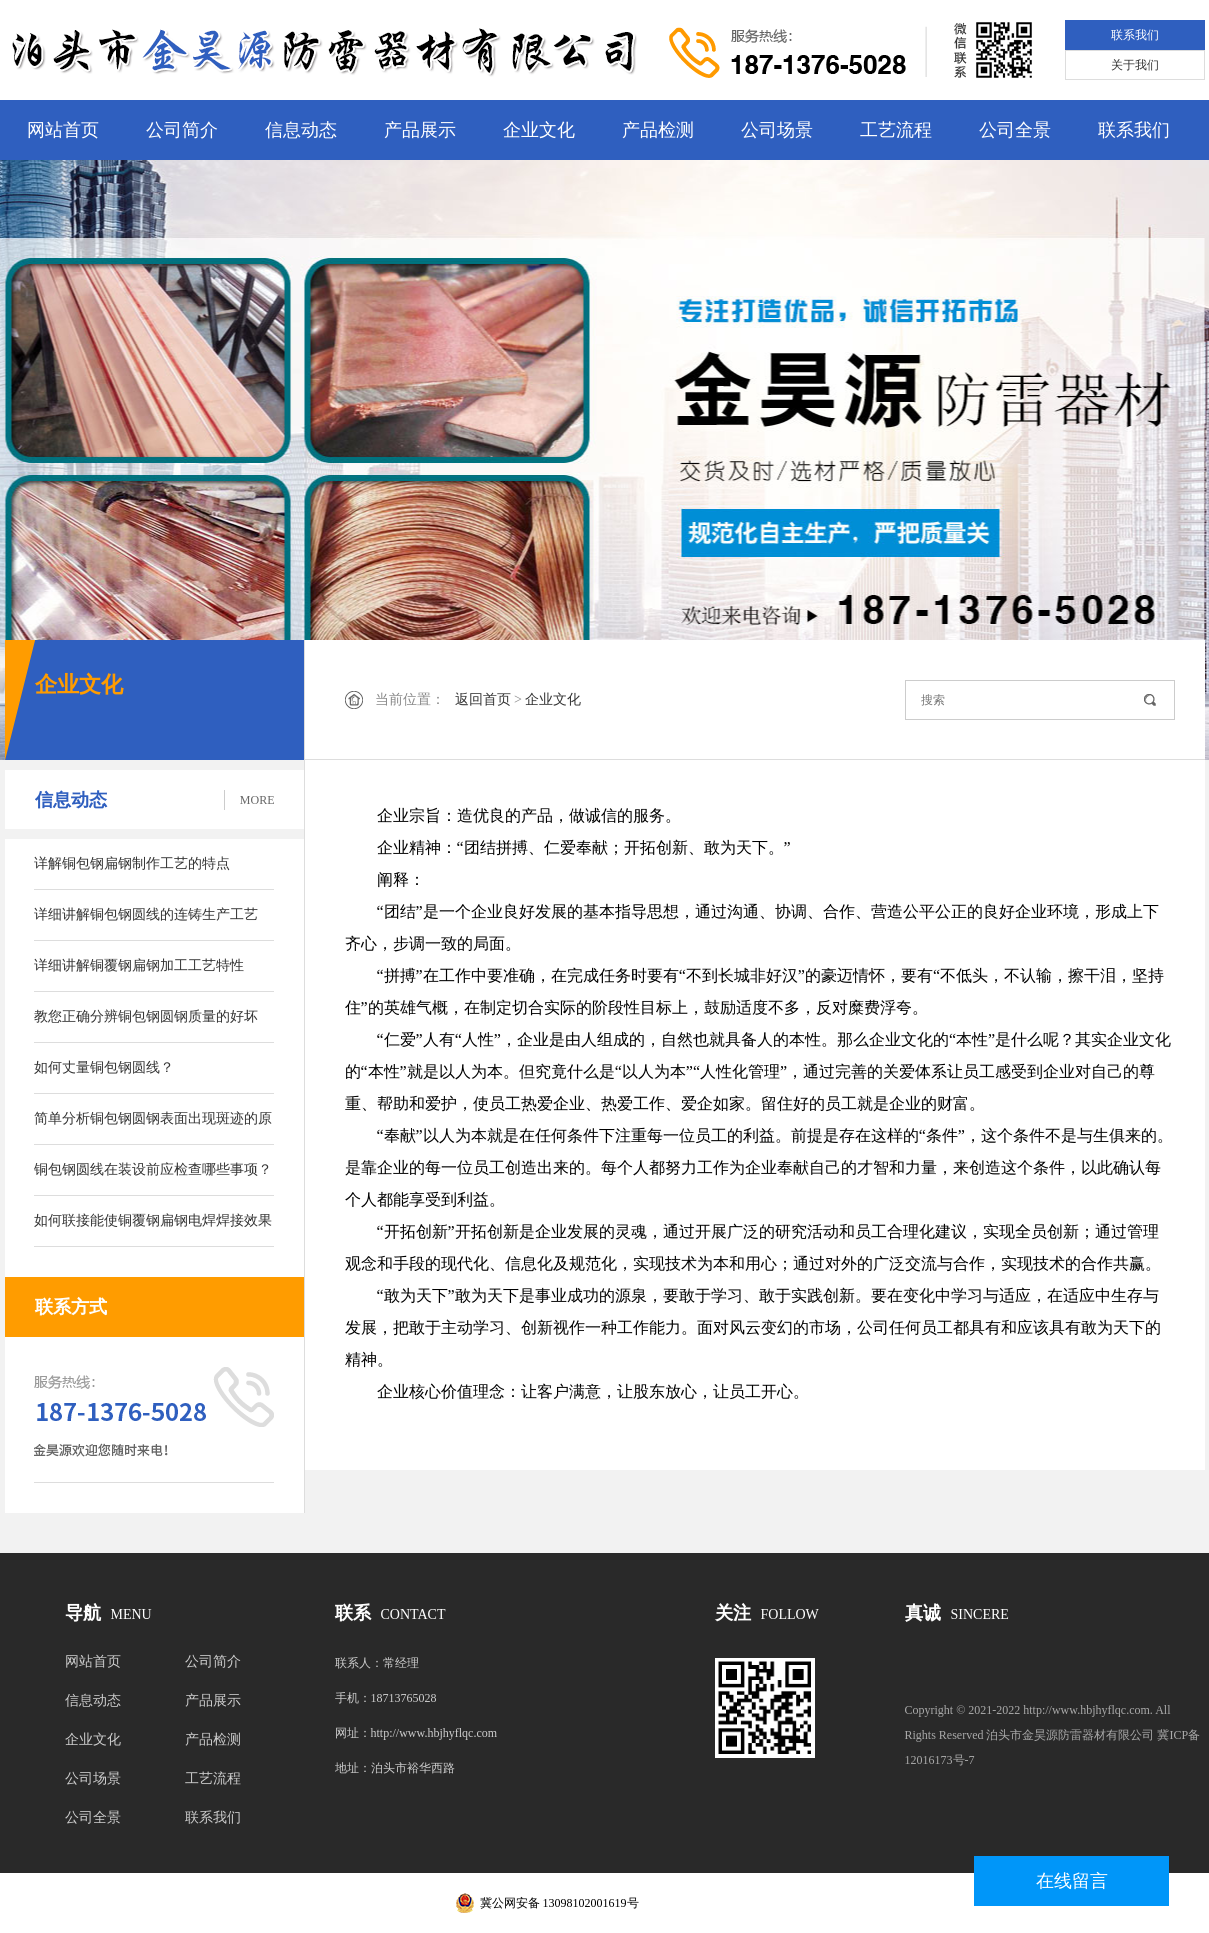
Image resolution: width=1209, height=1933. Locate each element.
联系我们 (1135, 35)
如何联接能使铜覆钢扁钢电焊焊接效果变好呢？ (153, 1230)
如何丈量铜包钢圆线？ (104, 1067)
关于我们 (1135, 65)
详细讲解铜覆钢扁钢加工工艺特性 (139, 965)
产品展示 (420, 130)
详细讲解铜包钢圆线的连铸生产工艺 (146, 914)
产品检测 (658, 130)
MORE (257, 800)
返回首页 (483, 699)
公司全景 (1015, 130)
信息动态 (301, 130)
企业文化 (539, 130)
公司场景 (777, 130)
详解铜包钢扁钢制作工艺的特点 (132, 863)
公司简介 (182, 130)
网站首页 (63, 130)
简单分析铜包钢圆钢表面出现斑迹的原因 (153, 1128)
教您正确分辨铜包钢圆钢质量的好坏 (146, 1016)
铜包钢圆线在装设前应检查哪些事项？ (153, 1169)
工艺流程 (896, 130)
